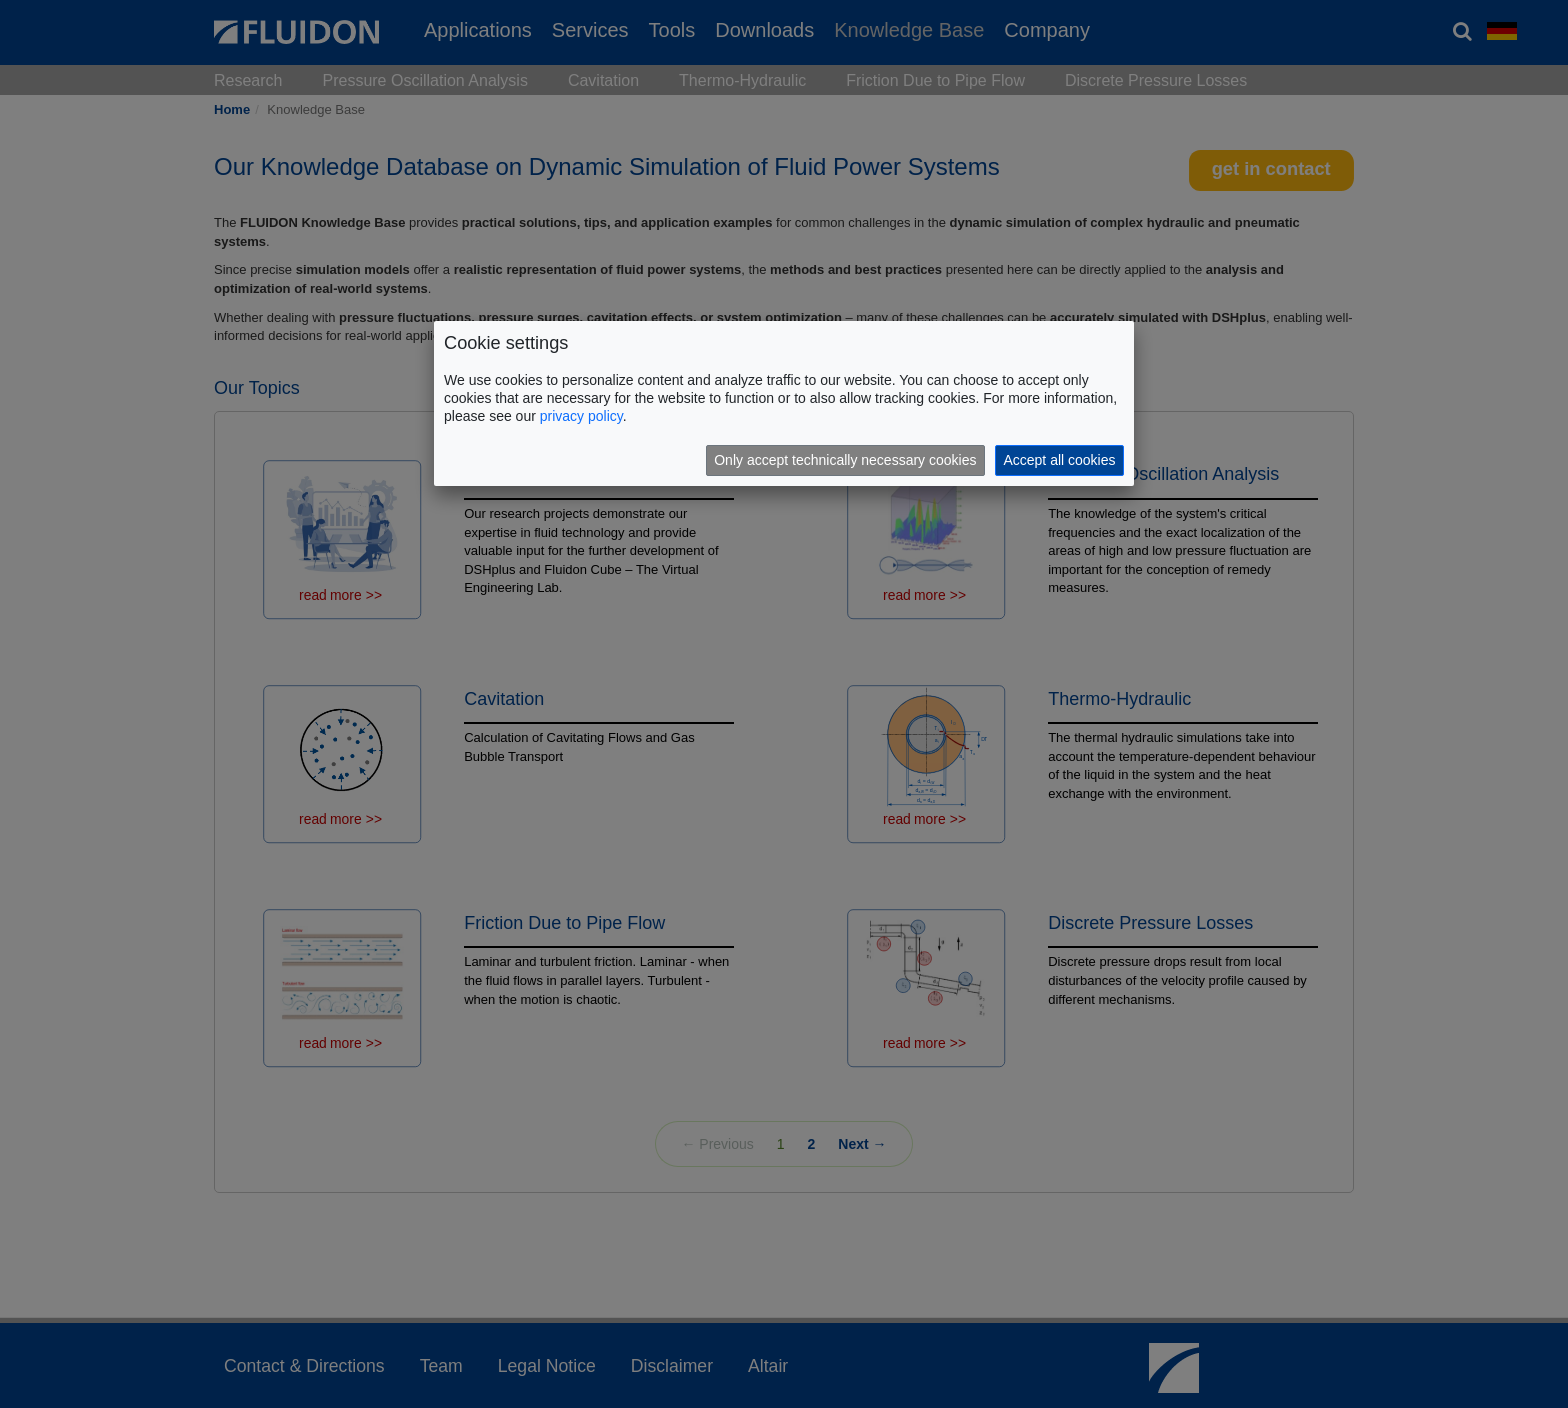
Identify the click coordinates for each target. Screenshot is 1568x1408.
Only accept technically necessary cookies (845, 460)
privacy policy (581, 416)
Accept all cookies (1059, 460)
